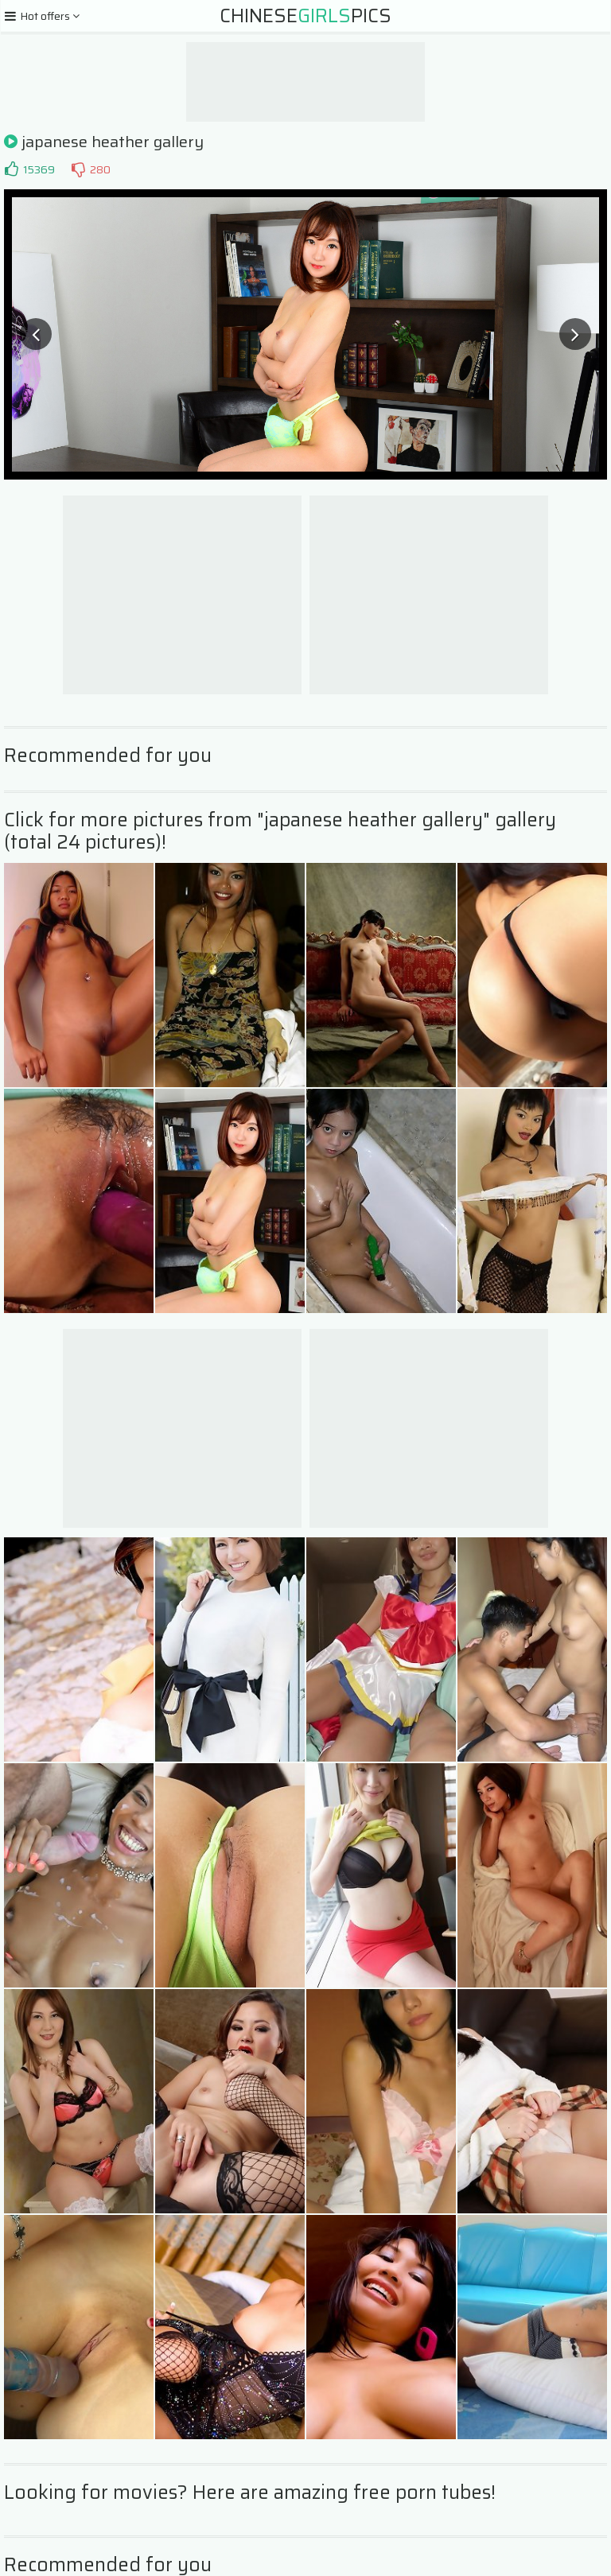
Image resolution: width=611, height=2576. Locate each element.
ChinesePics (305, 16)
